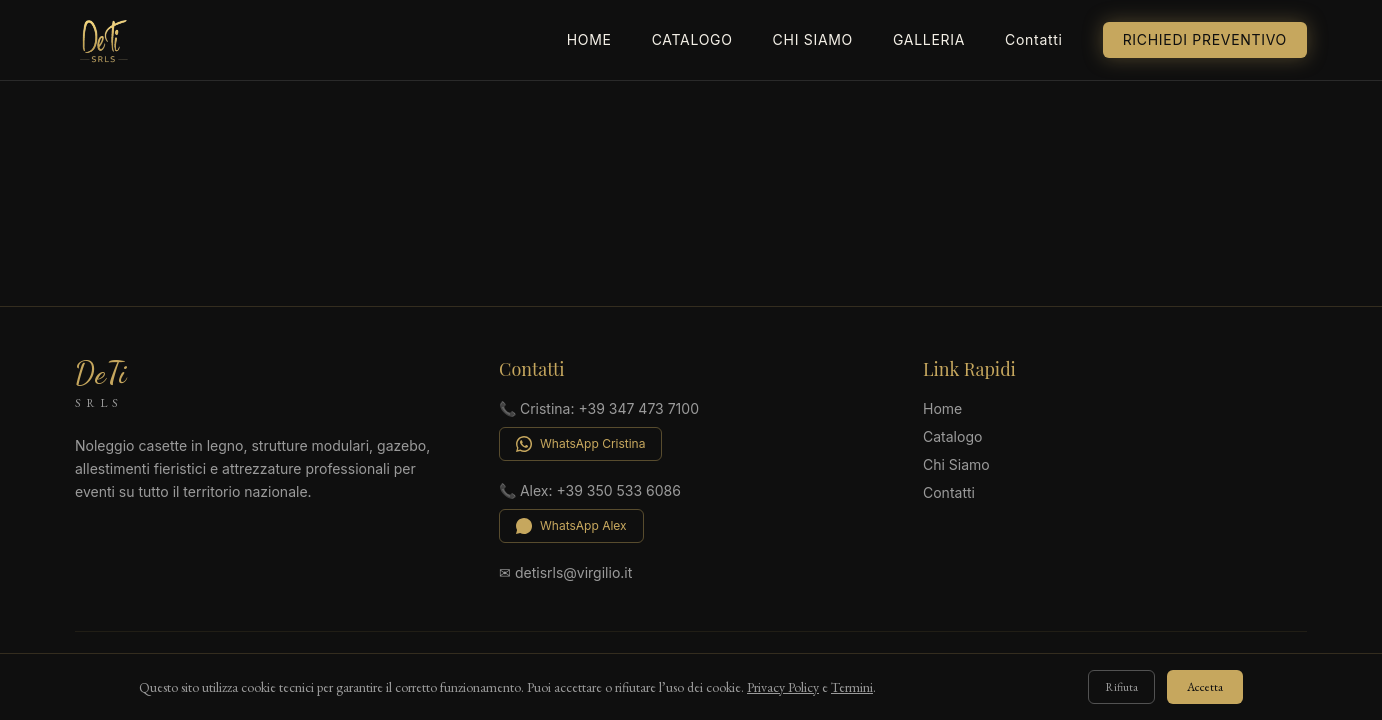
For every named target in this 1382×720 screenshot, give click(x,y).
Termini (852, 687)
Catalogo (692, 39)
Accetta (1205, 687)
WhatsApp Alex (571, 526)
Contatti (1034, 39)
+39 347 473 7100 (638, 408)
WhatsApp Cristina (580, 444)
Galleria (929, 39)
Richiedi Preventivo (1205, 39)
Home (589, 39)
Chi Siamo (813, 39)
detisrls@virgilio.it (573, 572)
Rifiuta (1121, 687)
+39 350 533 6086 (618, 490)
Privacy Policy (783, 687)
